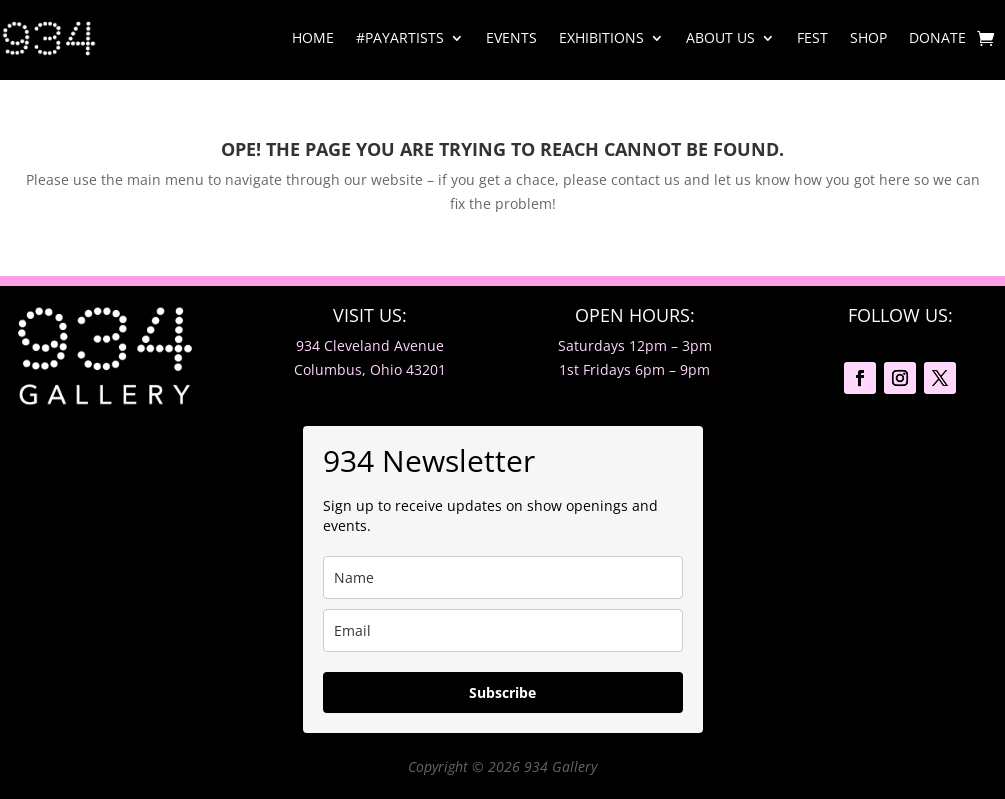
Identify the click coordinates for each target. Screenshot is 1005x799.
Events (511, 37)
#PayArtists (400, 37)
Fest (812, 37)
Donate (937, 37)
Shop (868, 37)
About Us (720, 37)
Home (313, 37)
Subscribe (502, 692)
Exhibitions (601, 37)
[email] (503, 630)
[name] (503, 577)
